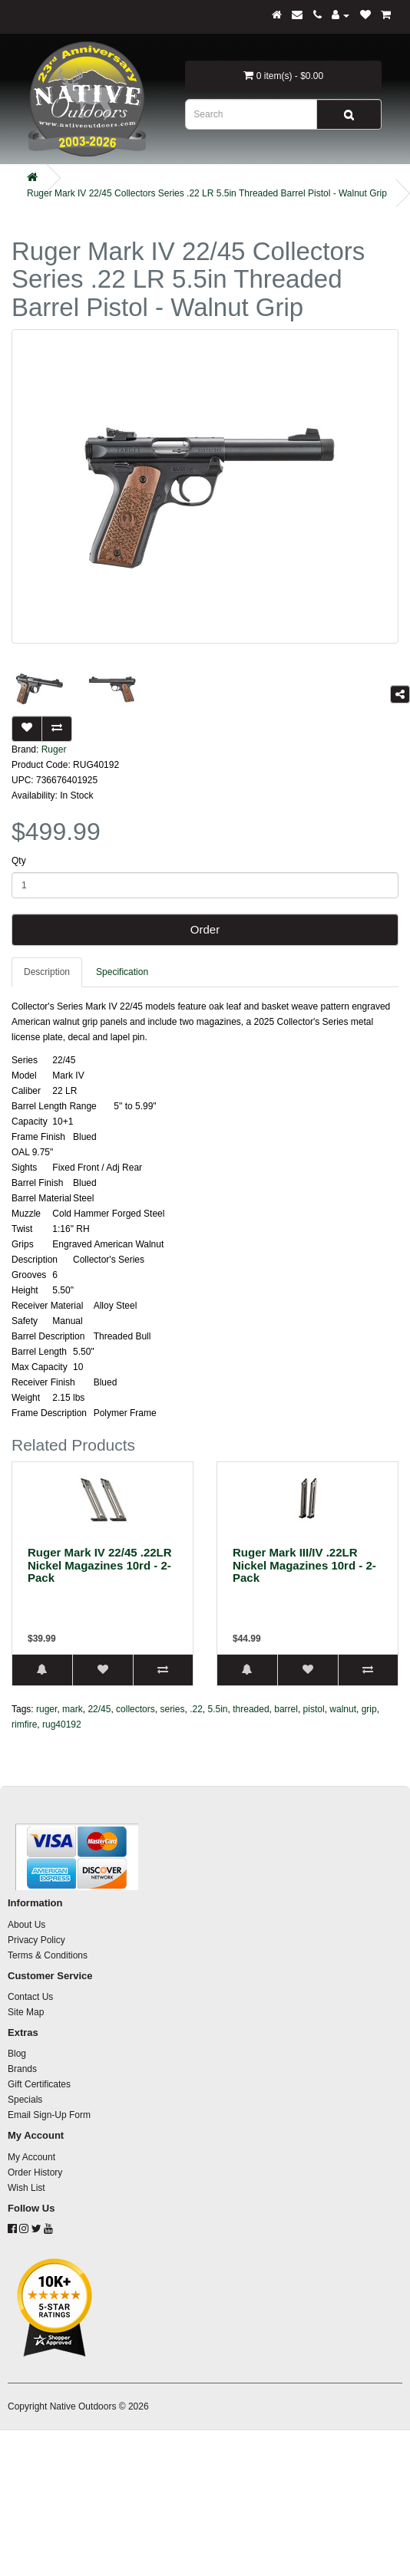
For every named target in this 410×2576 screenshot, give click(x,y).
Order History (35, 2172)
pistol (314, 1709)
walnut (342, 1709)
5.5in (218, 1709)
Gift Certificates (39, 2084)
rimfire (24, 1724)
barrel (286, 1709)
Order (205, 929)
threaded (251, 1709)
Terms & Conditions (48, 1955)
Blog (17, 2053)
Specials (25, 2099)
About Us (26, 1924)
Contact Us (30, 1996)
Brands (22, 2069)
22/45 (99, 1709)
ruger (46, 1709)
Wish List (26, 2187)
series (172, 1709)
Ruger (54, 749)
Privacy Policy (36, 1940)
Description (47, 972)
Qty (19, 860)
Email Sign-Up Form (49, 2115)
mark (72, 1709)
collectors (135, 1709)
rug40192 (61, 1724)
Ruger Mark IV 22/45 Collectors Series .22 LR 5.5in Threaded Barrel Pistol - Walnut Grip (207, 193)
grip (369, 1709)
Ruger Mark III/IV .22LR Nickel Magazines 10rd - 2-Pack (304, 1565)
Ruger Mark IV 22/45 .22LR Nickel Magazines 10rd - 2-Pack (100, 1565)
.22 (196, 1709)
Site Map (26, 2012)
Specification (122, 972)
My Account (31, 2157)
